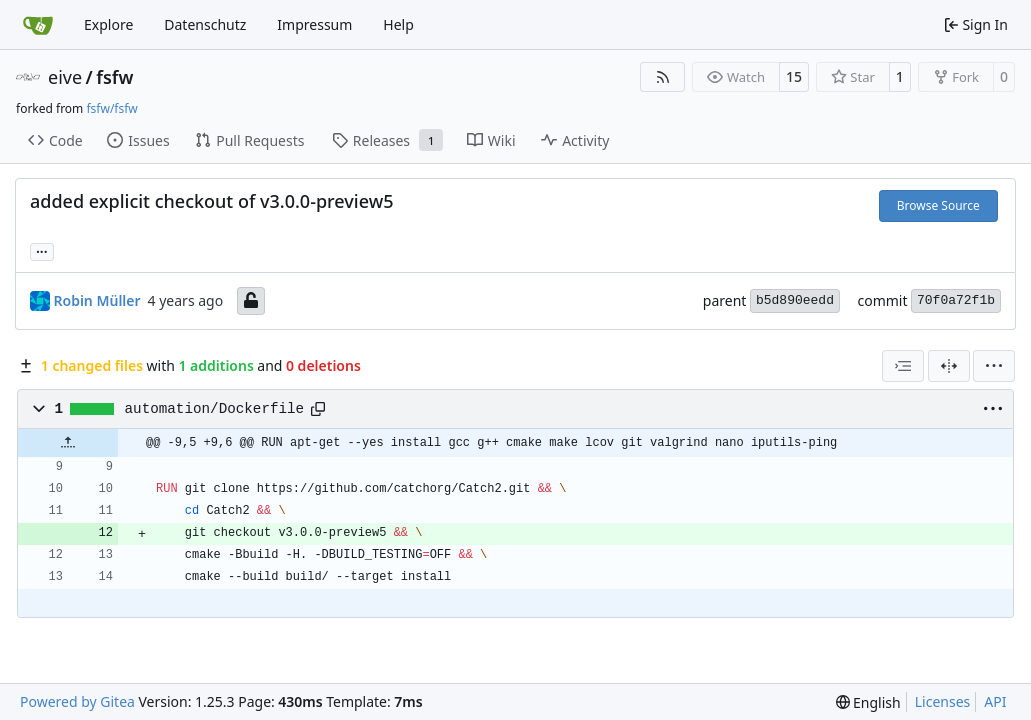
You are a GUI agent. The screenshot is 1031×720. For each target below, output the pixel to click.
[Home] (38, 25)
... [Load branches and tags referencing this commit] (42, 250)
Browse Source (938, 205)
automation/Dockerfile (215, 409)
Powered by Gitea (77, 701)
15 (794, 76)
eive (65, 77)
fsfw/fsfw (111, 108)
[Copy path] (318, 409)
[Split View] (949, 366)
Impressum (314, 24)
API (995, 701)
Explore (108, 24)
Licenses (943, 701)
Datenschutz (205, 24)
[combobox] (903, 366)
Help (398, 24)
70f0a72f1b (956, 300)
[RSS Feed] (663, 77)
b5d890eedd (795, 300)
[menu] (994, 366)
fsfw (114, 77)
